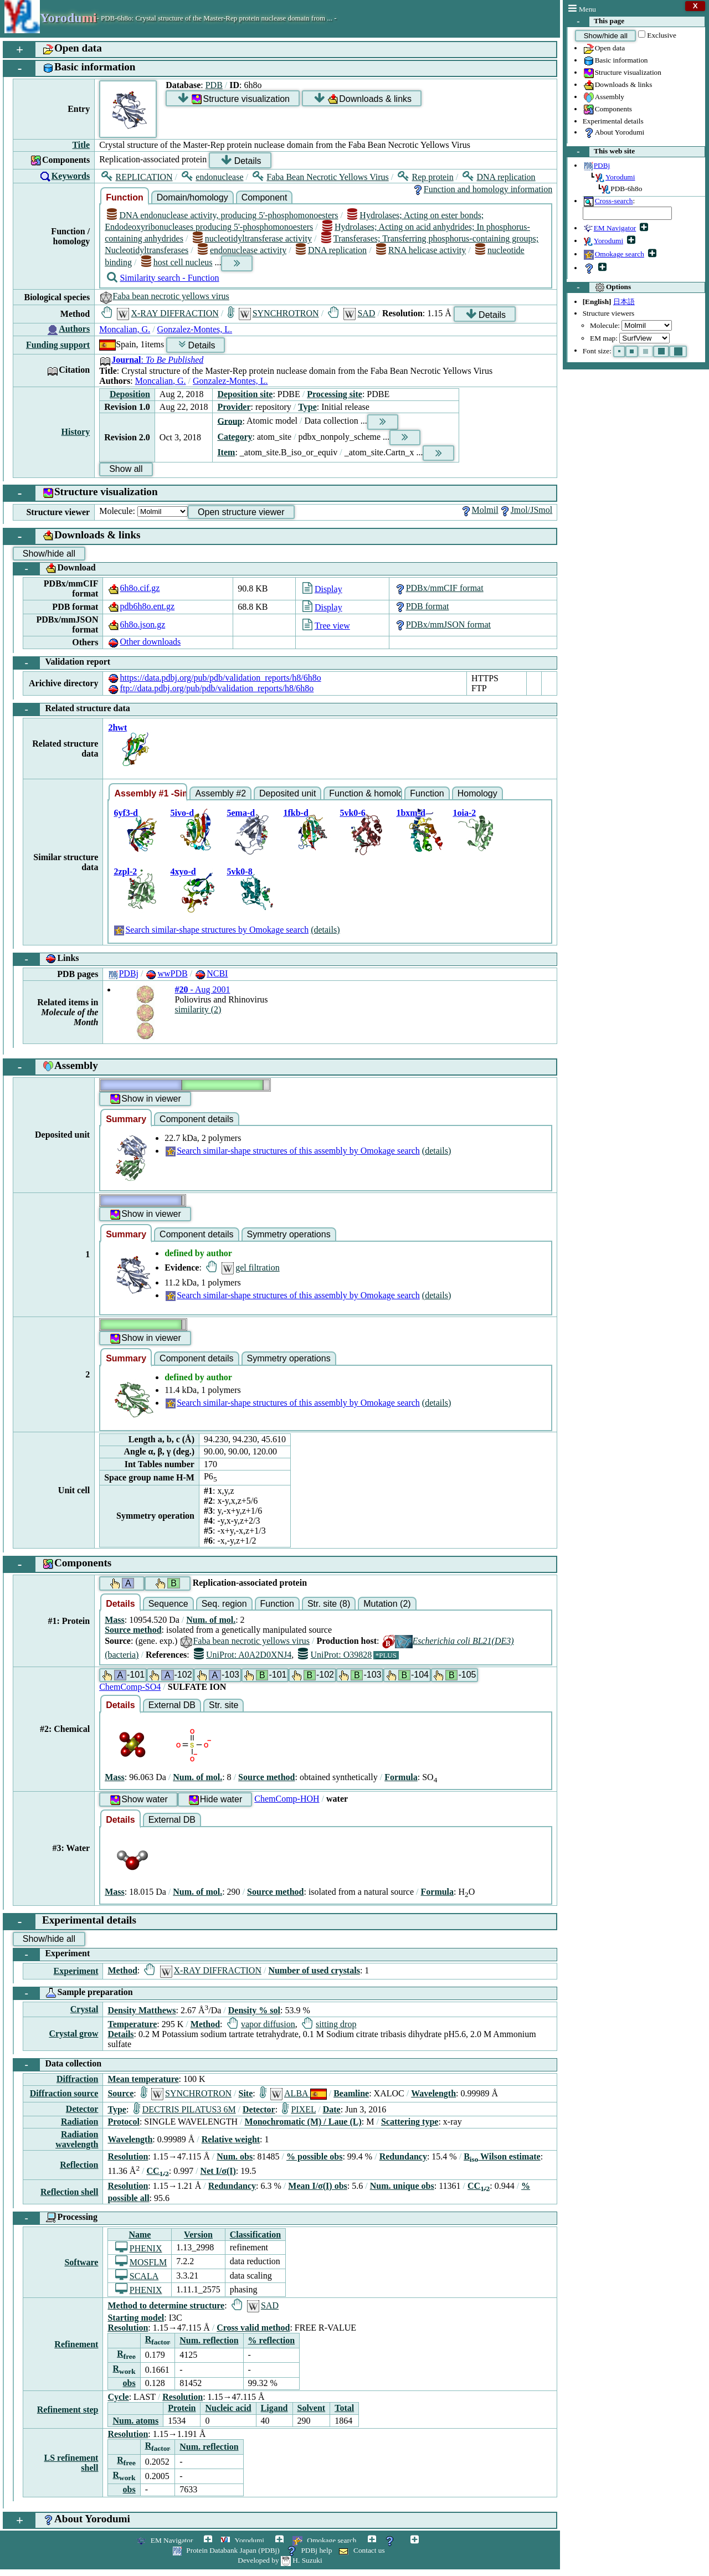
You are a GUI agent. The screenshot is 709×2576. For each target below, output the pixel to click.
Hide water (215, 1800)
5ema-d (241, 812)
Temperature (132, 2024)
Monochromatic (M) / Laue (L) (303, 2121)
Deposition (130, 394)
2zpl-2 (125, 871)
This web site (601, 152)
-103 (217, 1675)
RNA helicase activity (421, 250)
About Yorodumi (614, 133)
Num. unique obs (402, 2186)
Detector (82, 2109)
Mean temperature (142, 2079)
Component (264, 197)
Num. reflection (208, 2340)
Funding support (58, 344)
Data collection (57, 2065)
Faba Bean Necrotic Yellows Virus (321, 177)
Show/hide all (606, 36)
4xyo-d (183, 871)
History (75, 431)
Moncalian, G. (124, 329)
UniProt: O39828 (335, 1654)
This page (595, 22)
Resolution (127, 2156)
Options (599, 287)
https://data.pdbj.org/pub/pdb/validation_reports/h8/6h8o (214, 677)
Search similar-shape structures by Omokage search (211, 929)
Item (226, 452)
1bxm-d (410, 812)
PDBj (122, 973)
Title (81, 145)
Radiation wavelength (76, 2139)
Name (140, 2234)
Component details (196, 1119)
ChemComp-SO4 (130, 1686)
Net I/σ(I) (218, 2171)
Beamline (351, 2093)
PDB (214, 85)
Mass (115, 1619)
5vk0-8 (239, 871)
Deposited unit (287, 793)
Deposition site (245, 394)
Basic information (615, 61)
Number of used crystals (313, 1970)
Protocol (123, 2121)
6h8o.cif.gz (133, 588)
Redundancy (403, 2156)
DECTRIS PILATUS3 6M (184, 2109)
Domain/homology (192, 197)
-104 (407, 1675)
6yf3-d (126, 812)
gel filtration (243, 1267)
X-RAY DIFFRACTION (160, 313)
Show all (125, 469)
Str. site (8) (328, 1603)
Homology (477, 793)
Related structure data (71, 709)
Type (307, 407)
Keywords (71, 176)
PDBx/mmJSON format (442, 624)
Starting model (135, 2317)
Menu (582, 9)
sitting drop (329, 2024)
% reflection (271, 2340)
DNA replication (499, 177)
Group (229, 420)
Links (46, 959)
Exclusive (661, 35)
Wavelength (433, 2093)
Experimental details (613, 121)
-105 (454, 1675)
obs (129, 2383)
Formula (401, 1777)
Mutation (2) (386, 1603)
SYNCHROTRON (273, 313)
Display (322, 589)
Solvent (311, 2408)
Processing (55, 2218)
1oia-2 (464, 812)
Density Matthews (141, 2010)
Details (241, 160)
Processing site (334, 394)
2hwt (117, 727)
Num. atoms (135, 2420)
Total (344, 2408)
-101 (123, 1675)
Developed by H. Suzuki (280, 2560)
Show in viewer (145, 1099)
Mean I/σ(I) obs (317, 2186)
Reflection (79, 2164)
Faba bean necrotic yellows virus (164, 296)
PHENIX (138, 2248)
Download (54, 569)
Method (122, 1970)
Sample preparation (73, 1993)
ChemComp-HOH (286, 1798)
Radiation (80, 2121)
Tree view (326, 625)
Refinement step (68, 2409)
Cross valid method (253, 2327)
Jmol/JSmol (526, 510)
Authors (74, 328)
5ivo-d (182, 812)
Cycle (118, 2397)
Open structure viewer (241, 512)
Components (607, 110)
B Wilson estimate (502, 2156)
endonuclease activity (242, 250)
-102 (170, 1675)
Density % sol (254, 2010)
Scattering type (410, 2121)
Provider (233, 407)
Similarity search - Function (163, 277)
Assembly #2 (220, 793)
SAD (351, 313)
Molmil (479, 510)
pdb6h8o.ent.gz (140, 606)
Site (246, 2093)
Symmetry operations (289, 1234)
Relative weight (231, 2139)
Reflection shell (69, 2192)
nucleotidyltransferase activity (252, 238)
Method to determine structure (165, 2305)
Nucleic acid (228, 2408)
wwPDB (166, 973)
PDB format (421, 606)
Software (81, 2262)
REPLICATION (136, 177)
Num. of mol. (210, 1619)
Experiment (51, 1954)
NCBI (211, 973)
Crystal (84, 2009)
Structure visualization (622, 73)
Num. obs (235, 2156)
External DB (172, 1705)
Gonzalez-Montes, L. (195, 329)
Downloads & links (618, 85)
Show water (138, 1800)
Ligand (274, 2408)
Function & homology (365, 793)
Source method (133, 1629)
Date (332, 2109)
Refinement (76, 2344)
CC (158, 2171)
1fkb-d (295, 812)
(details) (325, 929)
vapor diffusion (261, 2024)
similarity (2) (197, 1009)
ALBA (293, 2093)
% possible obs (314, 2156)
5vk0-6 (352, 812)
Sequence (168, 1603)
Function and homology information (482, 189)
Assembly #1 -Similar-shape (150, 793)
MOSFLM (141, 2262)
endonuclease (212, 177)
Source (120, 2093)
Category (234, 436)
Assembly (603, 97)
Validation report (61, 663)
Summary (126, 1119)
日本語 (624, 301)
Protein (182, 2408)
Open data (604, 49)
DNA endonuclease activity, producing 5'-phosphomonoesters (222, 215)
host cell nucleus (177, 262)
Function (124, 197)
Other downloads (144, 641)
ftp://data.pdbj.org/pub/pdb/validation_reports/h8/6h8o (210, 688)
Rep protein (425, 177)
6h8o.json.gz (136, 624)
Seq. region (224, 1603)
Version (198, 2234)
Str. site (223, 1705)
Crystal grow (73, 2033)
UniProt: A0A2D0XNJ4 (242, 1654)
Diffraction (77, 2079)
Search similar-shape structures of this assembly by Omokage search (292, 1150)
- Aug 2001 (202, 989)
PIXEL (299, 2109)
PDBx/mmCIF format (439, 588)
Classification (255, 2234)
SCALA (137, 2276)
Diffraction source (64, 2093)
